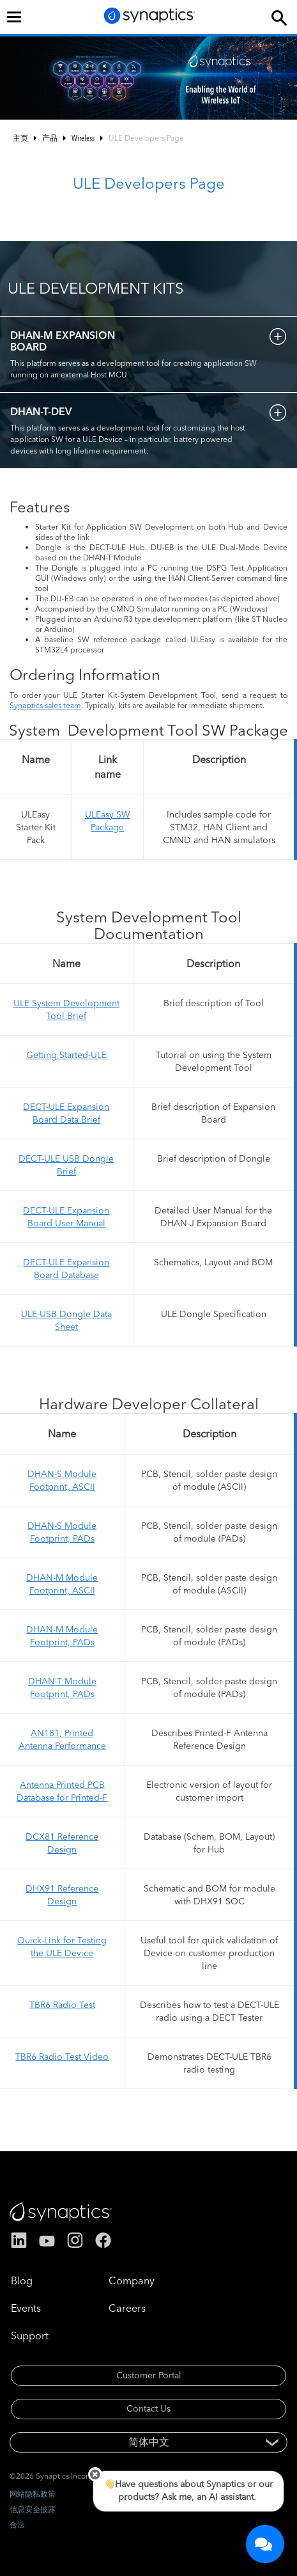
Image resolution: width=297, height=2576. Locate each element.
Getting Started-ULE (66, 1055)
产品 (49, 138)
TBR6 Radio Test (62, 2005)
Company (132, 2280)
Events (26, 2308)
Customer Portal (148, 2375)
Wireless (83, 138)
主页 (20, 138)
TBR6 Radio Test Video (62, 2056)
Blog (22, 2280)
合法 (17, 2524)
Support (30, 2335)
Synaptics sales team (45, 705)
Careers (127, 2308)
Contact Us (148, 2408)
